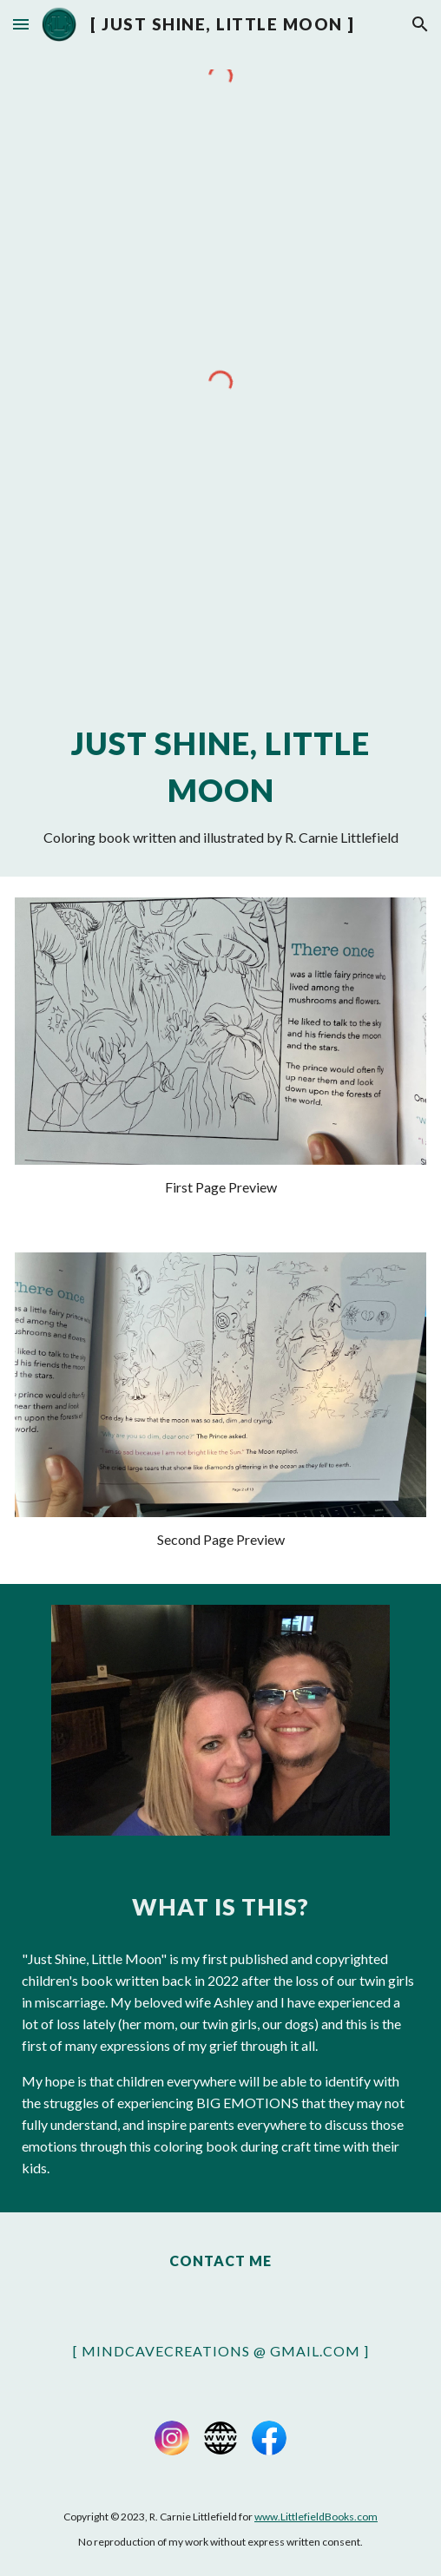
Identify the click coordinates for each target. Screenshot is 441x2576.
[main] (220, 784)
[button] (21, 24)
